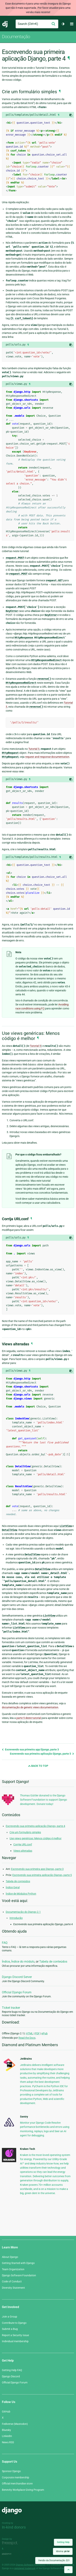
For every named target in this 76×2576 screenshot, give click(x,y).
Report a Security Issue (15, 2335)
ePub (45, 2033)
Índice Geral (13, 1887)
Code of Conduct (12, 2281)
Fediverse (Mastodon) (15, 2423)
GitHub (6, 2411)
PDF (37, 2033)
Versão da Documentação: (54, 2560)
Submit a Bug (10, 2328)
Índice (6, 1961)
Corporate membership (15, 2477)
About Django (10, 2256)
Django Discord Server (17, 1977)
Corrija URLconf (22, 1844)
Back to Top (38, 1765)
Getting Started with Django (18, 2263)
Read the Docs (26, 2037)
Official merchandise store (17, 2483)
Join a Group (9, 2316)
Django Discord (11, 2376)
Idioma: (63, 2551)
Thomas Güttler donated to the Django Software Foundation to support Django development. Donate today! (43, 1800)
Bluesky (6, 2429)
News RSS (8, 2442)
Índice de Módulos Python (21, 1893)
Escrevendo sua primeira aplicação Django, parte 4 (35, 1826)
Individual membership (15, 2341)
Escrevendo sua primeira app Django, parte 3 (30, 1749)
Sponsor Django (11, 2471)
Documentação (16, 36)
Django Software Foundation (19, 2275)
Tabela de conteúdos (18, 1881)
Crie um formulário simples (25, 1832)
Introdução (16, 1917)
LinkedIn (7, 2436)
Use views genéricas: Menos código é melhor (36, 1838)
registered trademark (24, 2568)
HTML (29, 2033)
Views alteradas (22, 1850)
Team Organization (13, 2269)
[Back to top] (68, 2569)
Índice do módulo (22, 1961)
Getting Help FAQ (12, 2370)
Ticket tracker (11, 2007)
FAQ (4, 1943)
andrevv (11, 2554)
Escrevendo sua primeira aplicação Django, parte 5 (42, 1753)
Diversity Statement (13, 2287)
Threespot (11, 2543)
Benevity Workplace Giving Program (23, 2489)
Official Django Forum (16, 1992)
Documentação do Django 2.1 (23, 1911)
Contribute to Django (14, 2322)
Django (5, 24)
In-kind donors (14, 2527)
